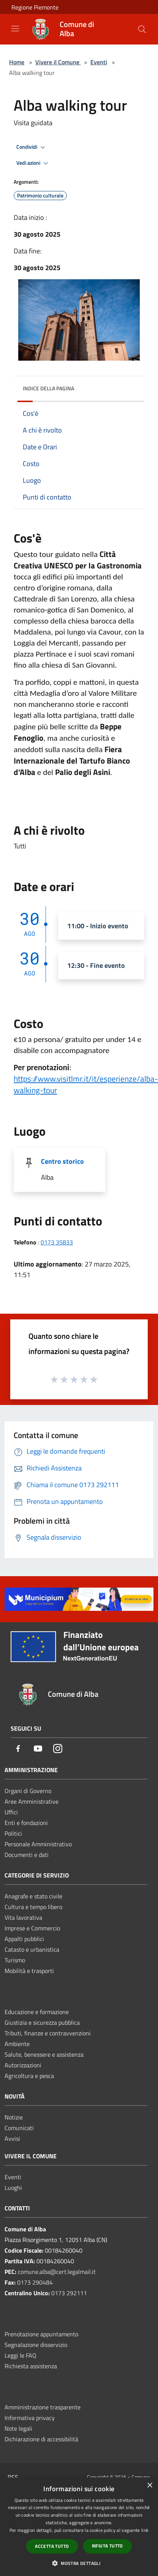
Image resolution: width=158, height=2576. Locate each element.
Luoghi (13, 2187)
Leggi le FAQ (20, 2355)
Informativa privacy (30, 2417)
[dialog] (79, 2526)
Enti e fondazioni (26, 1822)
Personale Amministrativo (38, 1844)
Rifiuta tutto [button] (107, 2545)
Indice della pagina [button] (48, 388)
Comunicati (19, 2127)
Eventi (98, 62)
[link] (86, 1084)
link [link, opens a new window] (145, 2530)
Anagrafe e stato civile (33, 1896)
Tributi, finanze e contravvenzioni (48, 2033)
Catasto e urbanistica (32, 1949)
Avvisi (12, 2138)
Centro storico (62, 1161)
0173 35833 (57, 1242)
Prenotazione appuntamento (41, 2334)
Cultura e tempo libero (33, 1906)
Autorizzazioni (23, 2065)
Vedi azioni (33, 163)
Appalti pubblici (24, 1938)
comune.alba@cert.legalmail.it (57, 2271)
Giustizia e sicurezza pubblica (42, 2022)
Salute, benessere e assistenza (44, 2054)
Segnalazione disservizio (36, 2344)
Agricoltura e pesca (29, 2075)
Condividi (31, 147)
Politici (13, 1833)
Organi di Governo (28, 1790)
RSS (13, 2477)
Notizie (14, 2117)
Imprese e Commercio (32, 1928)
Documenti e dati (27, 1854)
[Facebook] (18, 1749)
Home (16, 62)
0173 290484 (35, 2282)
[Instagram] (57, 1749)
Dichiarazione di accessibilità (41, 2439)
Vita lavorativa (23, 1917)
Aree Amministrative (31, 1801)
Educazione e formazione (37, 2011)
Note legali (18, 2428)
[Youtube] (38, 1749)
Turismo (15, 1960)
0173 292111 (69, 2293)
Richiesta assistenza (31, 2366)
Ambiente (17, 2043)
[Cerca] (142, 29)
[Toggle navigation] (15, 28)
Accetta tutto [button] (52, 2546)
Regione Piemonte (34, 7)
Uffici (11, 1812)
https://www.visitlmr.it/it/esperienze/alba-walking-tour (86, 1084)
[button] (79, 2563)
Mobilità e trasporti (29, 1970)
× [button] (149, 2485)
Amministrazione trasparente (43, 2407)
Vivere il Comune (58, 62)
